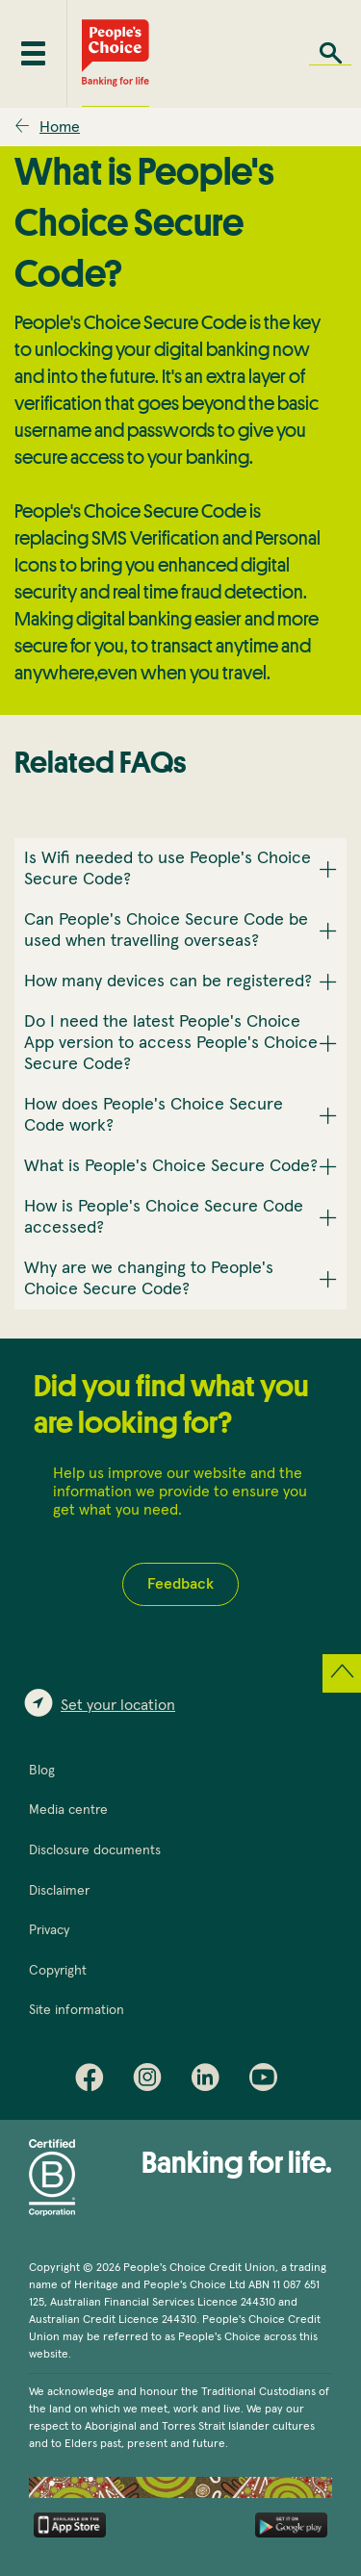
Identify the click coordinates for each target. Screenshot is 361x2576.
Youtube (267, 2081)
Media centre (68, 1810)
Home (59, 127)
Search (330, 53)
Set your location (118, 1705)
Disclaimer (59, 1891)
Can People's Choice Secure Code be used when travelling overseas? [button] (166, 930)
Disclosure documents (95, 1850)
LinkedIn (210, 2081)
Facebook (94, 2081)
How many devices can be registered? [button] (168, 981)
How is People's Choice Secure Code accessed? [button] (163, 1217)
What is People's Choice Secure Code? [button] (171, 1166)
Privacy (49, 1930)
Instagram (152, 2081)
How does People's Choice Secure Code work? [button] (153, 1115)
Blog (42, 1770)
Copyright (58, 1970)
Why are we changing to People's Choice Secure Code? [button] (148, 1279)
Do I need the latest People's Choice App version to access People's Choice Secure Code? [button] (171, 1043)
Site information (76, 2010)
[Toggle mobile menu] (33, 53)
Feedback (180, 1584)
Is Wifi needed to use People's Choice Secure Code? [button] (167, 869)
